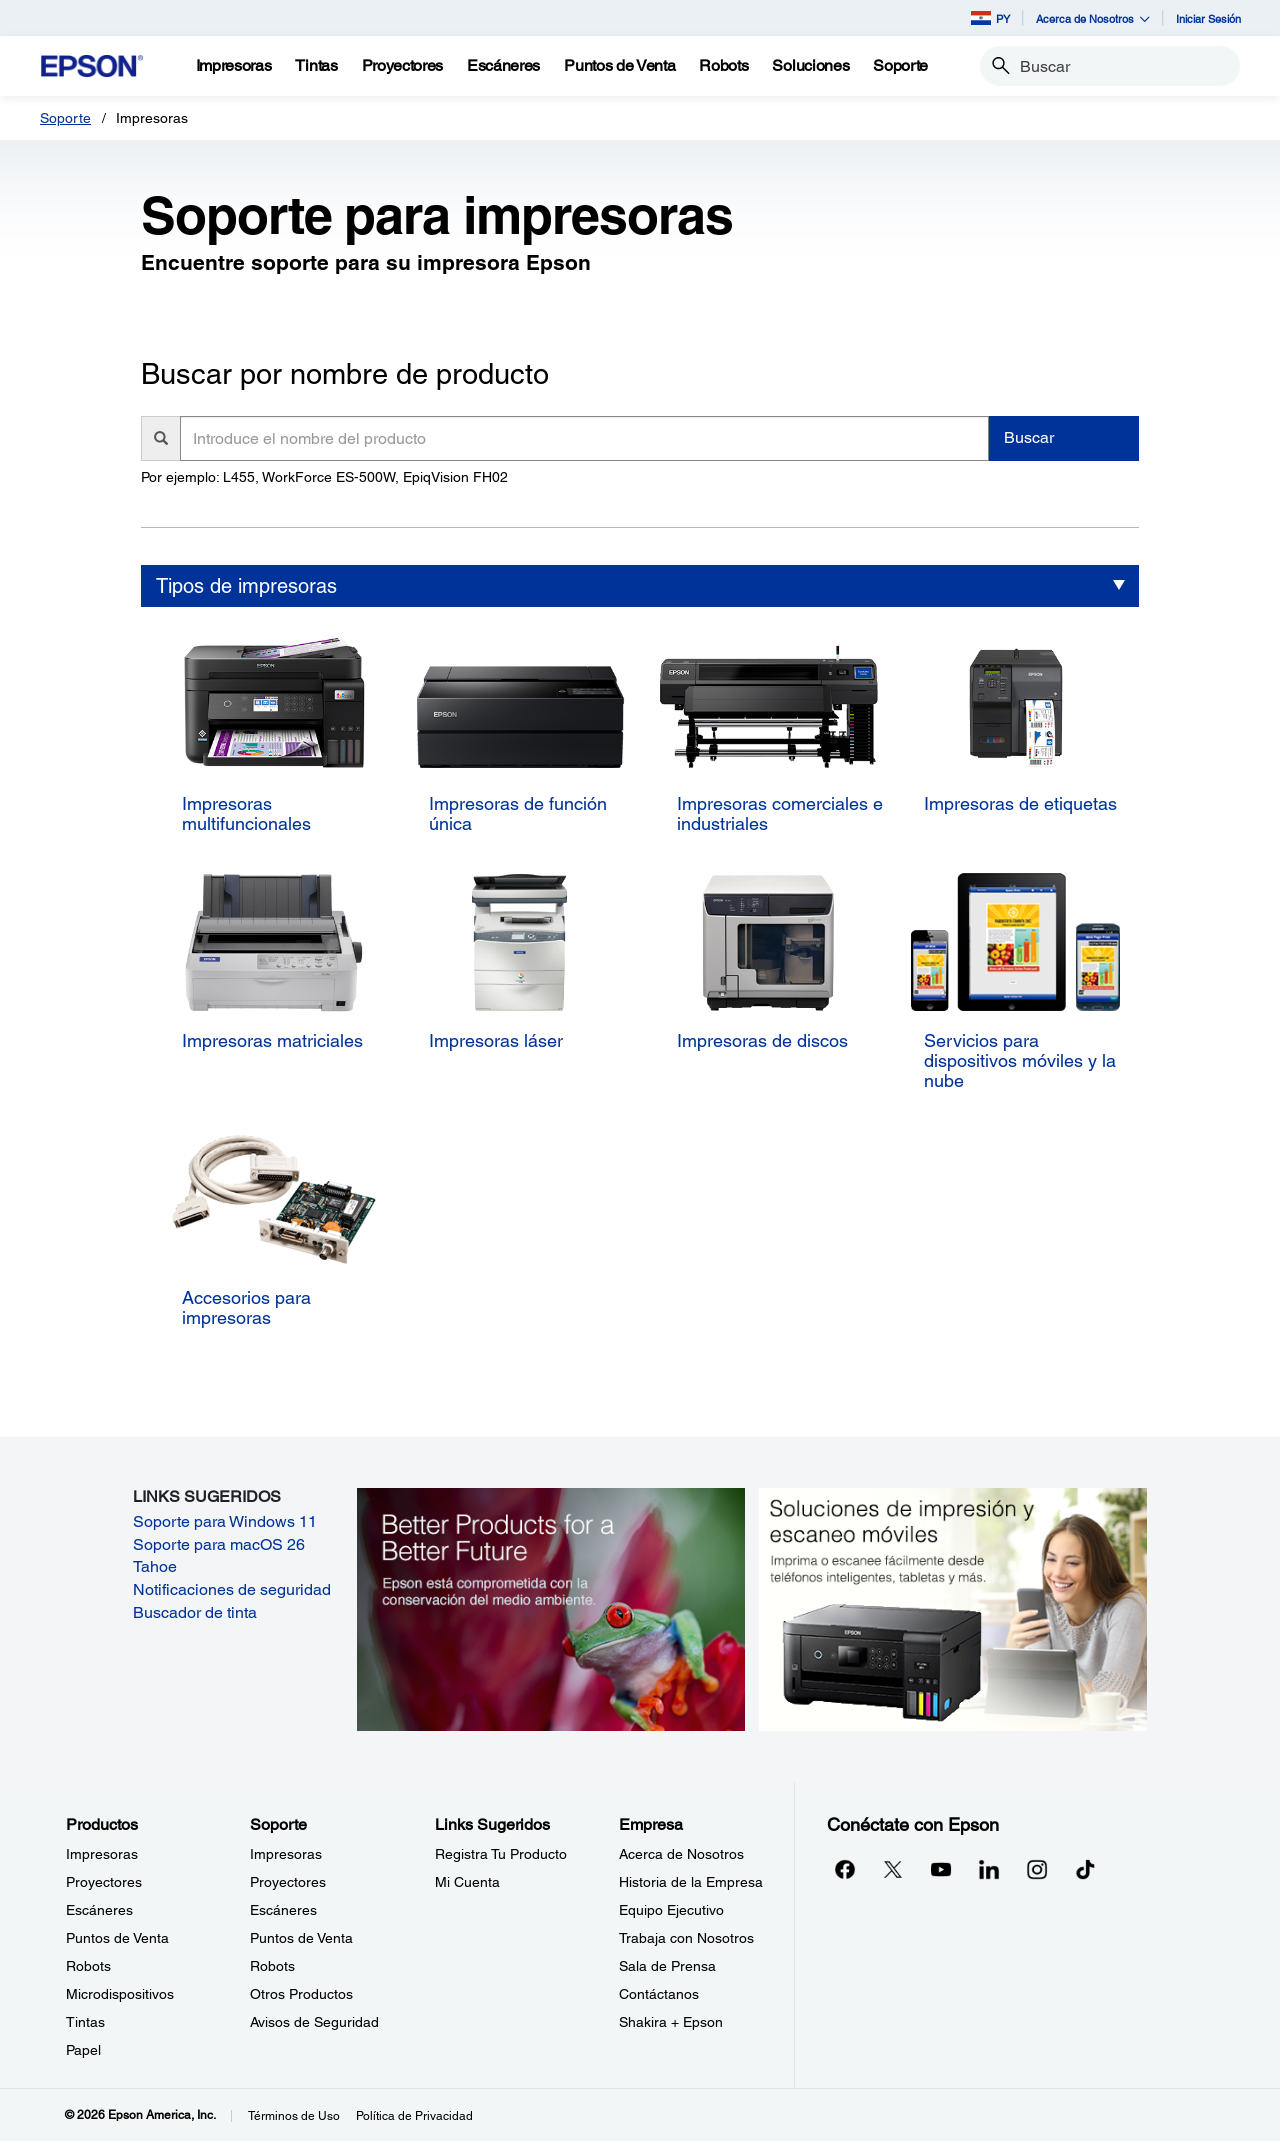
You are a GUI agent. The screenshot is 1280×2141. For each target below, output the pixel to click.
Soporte (65, 118)
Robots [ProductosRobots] (88, 1966)
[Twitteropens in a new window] (893, 1869)
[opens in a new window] (1085, 1869)
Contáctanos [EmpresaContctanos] (659, 1994)
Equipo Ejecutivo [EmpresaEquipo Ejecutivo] (671, 1910)
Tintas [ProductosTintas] (85, 2022)
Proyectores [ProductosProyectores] (104, 1882)
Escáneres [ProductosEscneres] (99, 1910)
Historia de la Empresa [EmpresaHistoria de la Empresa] (691, 1882)
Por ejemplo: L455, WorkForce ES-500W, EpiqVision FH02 (324, 477)
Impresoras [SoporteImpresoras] (286, 1854)
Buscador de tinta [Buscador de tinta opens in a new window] (195, 1612)
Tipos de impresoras (246, 586)
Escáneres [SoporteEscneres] (283, 1910)
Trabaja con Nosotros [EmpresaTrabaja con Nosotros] (686, 1938)
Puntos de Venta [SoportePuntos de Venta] (301, 1938)
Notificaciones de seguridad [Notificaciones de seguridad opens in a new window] (232, 1589)
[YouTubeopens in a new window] (941, 1869)
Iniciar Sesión (1208, 18)
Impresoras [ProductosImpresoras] (102, 1854)
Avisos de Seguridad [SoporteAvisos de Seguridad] (314, 2022)
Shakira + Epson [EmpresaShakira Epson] (671, 2022)
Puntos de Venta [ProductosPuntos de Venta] (117, 1938)
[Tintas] (316, 66)
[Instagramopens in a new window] (1037, 1869)
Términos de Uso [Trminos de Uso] (294, 2116)
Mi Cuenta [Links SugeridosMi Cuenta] (467, 1882)
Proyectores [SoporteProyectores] (288, 1882)
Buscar (1029, 437)
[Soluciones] (810, 66)
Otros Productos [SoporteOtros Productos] (301, 1994)
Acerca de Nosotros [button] (1093, 18)
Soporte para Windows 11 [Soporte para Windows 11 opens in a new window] (225, 1521)
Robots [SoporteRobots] (272, 1966)
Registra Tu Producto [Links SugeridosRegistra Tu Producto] (501, 1854)
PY (990, 18)
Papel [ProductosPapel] (83, 2050)
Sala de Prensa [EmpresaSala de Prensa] (667, 1966)
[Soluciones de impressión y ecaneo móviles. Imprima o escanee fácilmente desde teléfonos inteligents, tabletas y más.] (953, 1608)
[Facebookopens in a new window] (845, 1869)
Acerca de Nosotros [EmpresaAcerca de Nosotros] (681, 1854)
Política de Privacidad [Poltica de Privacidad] (414, 2116)
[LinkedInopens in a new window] (989, 1869)
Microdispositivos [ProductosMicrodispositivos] (120, 1994)
